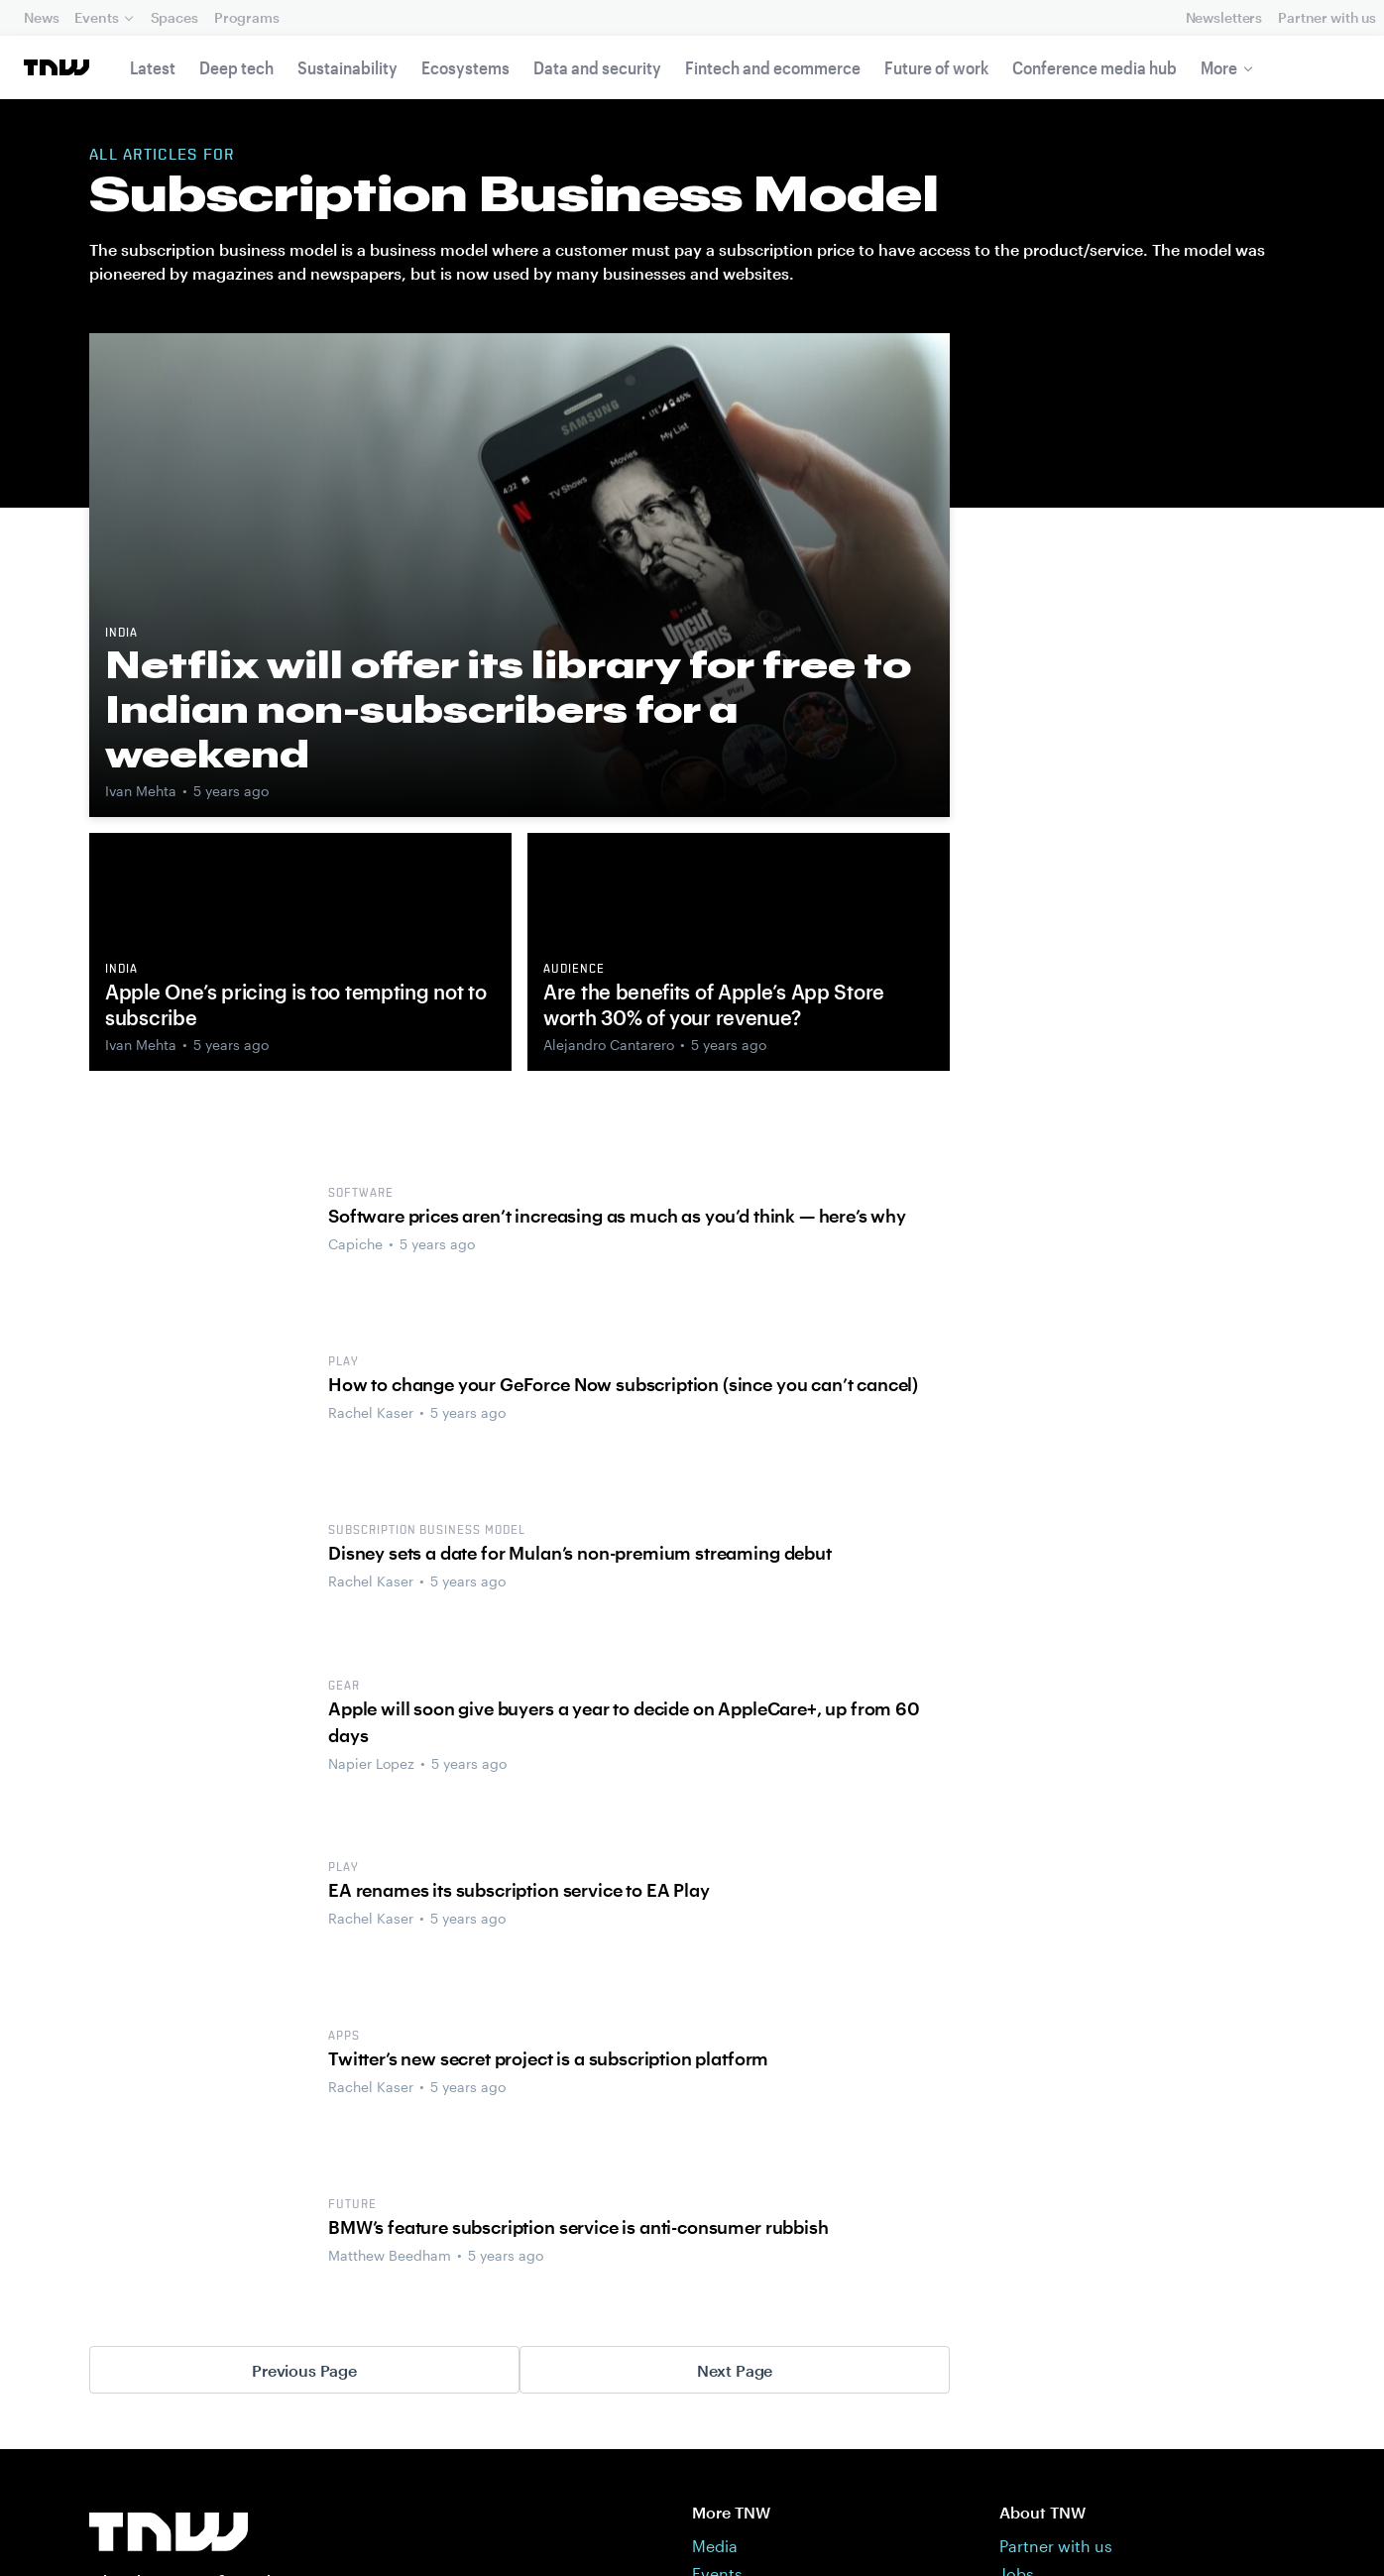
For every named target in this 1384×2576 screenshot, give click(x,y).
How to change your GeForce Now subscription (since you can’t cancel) (623, 1384)
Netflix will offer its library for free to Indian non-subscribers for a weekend (508, 709)
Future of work (936, 67)
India (121, 634)
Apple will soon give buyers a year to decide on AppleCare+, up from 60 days (624, 1722)
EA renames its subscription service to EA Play (519, 1890)
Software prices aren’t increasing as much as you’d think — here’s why (617, 1216)
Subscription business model (426, 1531)
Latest (152, 67)
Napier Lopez (371, 1763)
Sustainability (347, 67)
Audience (574, 970)
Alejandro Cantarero (608, 1044)
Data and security (597, 67)
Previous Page (304, 2370)
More (1219, 67)
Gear (344, 1687)
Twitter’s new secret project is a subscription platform (548, 2058)
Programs (247, 17)
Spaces (174, 17)
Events (96, 17)
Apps (344, 2037)
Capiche (355, 1243)
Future (352, 2205)
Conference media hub (1094, 67)
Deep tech (236, 67)
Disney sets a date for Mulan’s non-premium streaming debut (580, 1553)
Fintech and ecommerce (773, 67)
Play (343, 1362)
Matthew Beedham (389, 2255)
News (41, 17)
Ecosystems (465, 67)
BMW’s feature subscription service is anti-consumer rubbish (578, 2227)
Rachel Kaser (370, 1412)
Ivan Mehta (140, 790)
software (361, 1194)
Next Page (735, 2370)
